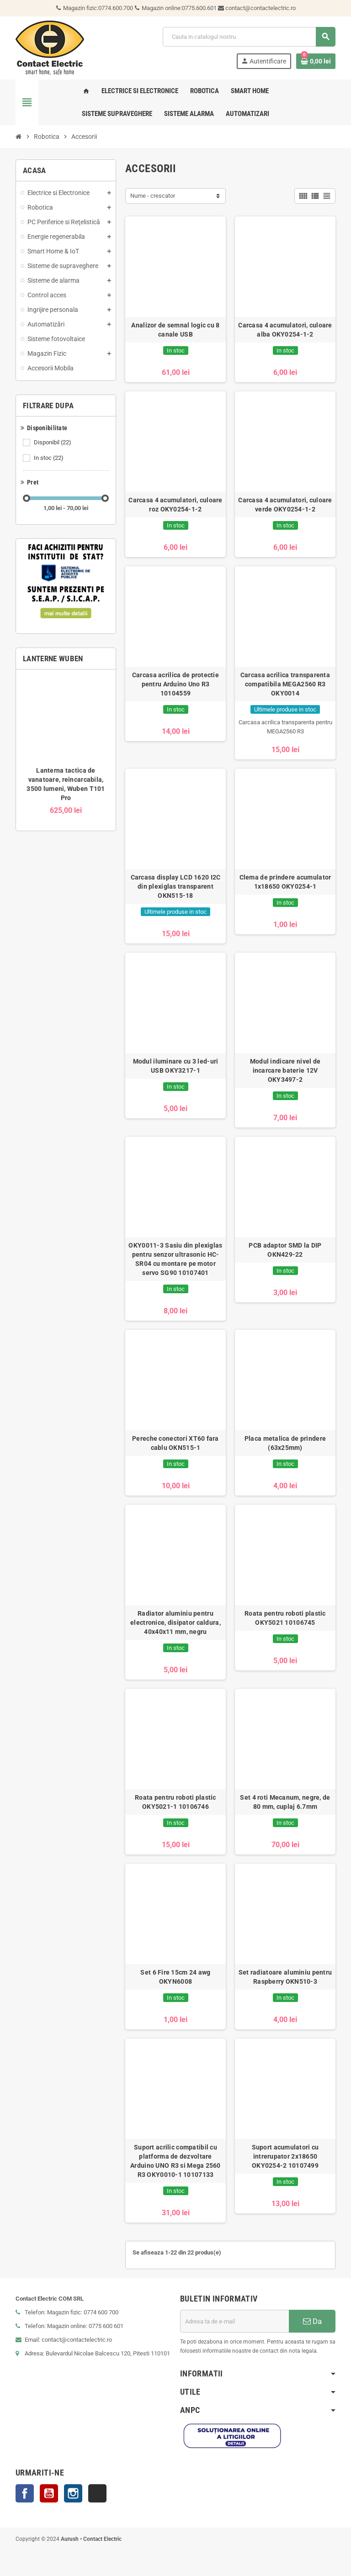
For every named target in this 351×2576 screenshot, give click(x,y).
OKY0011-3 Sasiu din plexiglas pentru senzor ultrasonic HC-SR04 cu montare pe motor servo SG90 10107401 (175, 1259)
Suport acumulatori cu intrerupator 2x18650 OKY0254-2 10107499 (285, 2156)
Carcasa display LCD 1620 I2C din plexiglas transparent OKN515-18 (176, 886)
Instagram (73, 2493)
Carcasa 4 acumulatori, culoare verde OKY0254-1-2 (285, 504)
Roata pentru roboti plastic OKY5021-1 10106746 (175, 1802)
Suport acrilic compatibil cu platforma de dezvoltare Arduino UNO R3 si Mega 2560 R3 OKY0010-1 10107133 (175, 2161)
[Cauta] (249, 37)
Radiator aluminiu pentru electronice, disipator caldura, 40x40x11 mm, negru (175, 1622)
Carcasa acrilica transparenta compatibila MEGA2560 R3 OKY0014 (285, 684)
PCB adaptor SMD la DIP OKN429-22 (285, 1250)
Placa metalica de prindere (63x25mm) (285, 1443)
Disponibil (53, 442)
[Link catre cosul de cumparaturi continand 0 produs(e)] (315, 61)
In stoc (49, 458)
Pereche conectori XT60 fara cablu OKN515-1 (175, 1443)
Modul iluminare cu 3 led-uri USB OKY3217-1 (175, 1066)
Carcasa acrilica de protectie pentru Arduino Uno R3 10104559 (175, 684)
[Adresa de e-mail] (234, 2321)
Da (312, 2321)
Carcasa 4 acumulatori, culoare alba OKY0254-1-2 (285, 329)
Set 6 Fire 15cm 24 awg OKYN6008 (175, 1977)
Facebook (25, 2493)
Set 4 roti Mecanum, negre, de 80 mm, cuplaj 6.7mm (285, 1802)
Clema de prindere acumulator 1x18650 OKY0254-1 (285, 882)
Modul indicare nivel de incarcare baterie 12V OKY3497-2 (285, 1070)
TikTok (97, 2493)
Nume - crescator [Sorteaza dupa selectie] (152, 195)
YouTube (49, 2493)
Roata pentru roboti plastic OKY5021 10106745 (285, 1618)
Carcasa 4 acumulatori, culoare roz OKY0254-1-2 (175, 504)
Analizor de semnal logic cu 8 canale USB (175, 329)
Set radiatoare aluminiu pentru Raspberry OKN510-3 (285, 1977)
